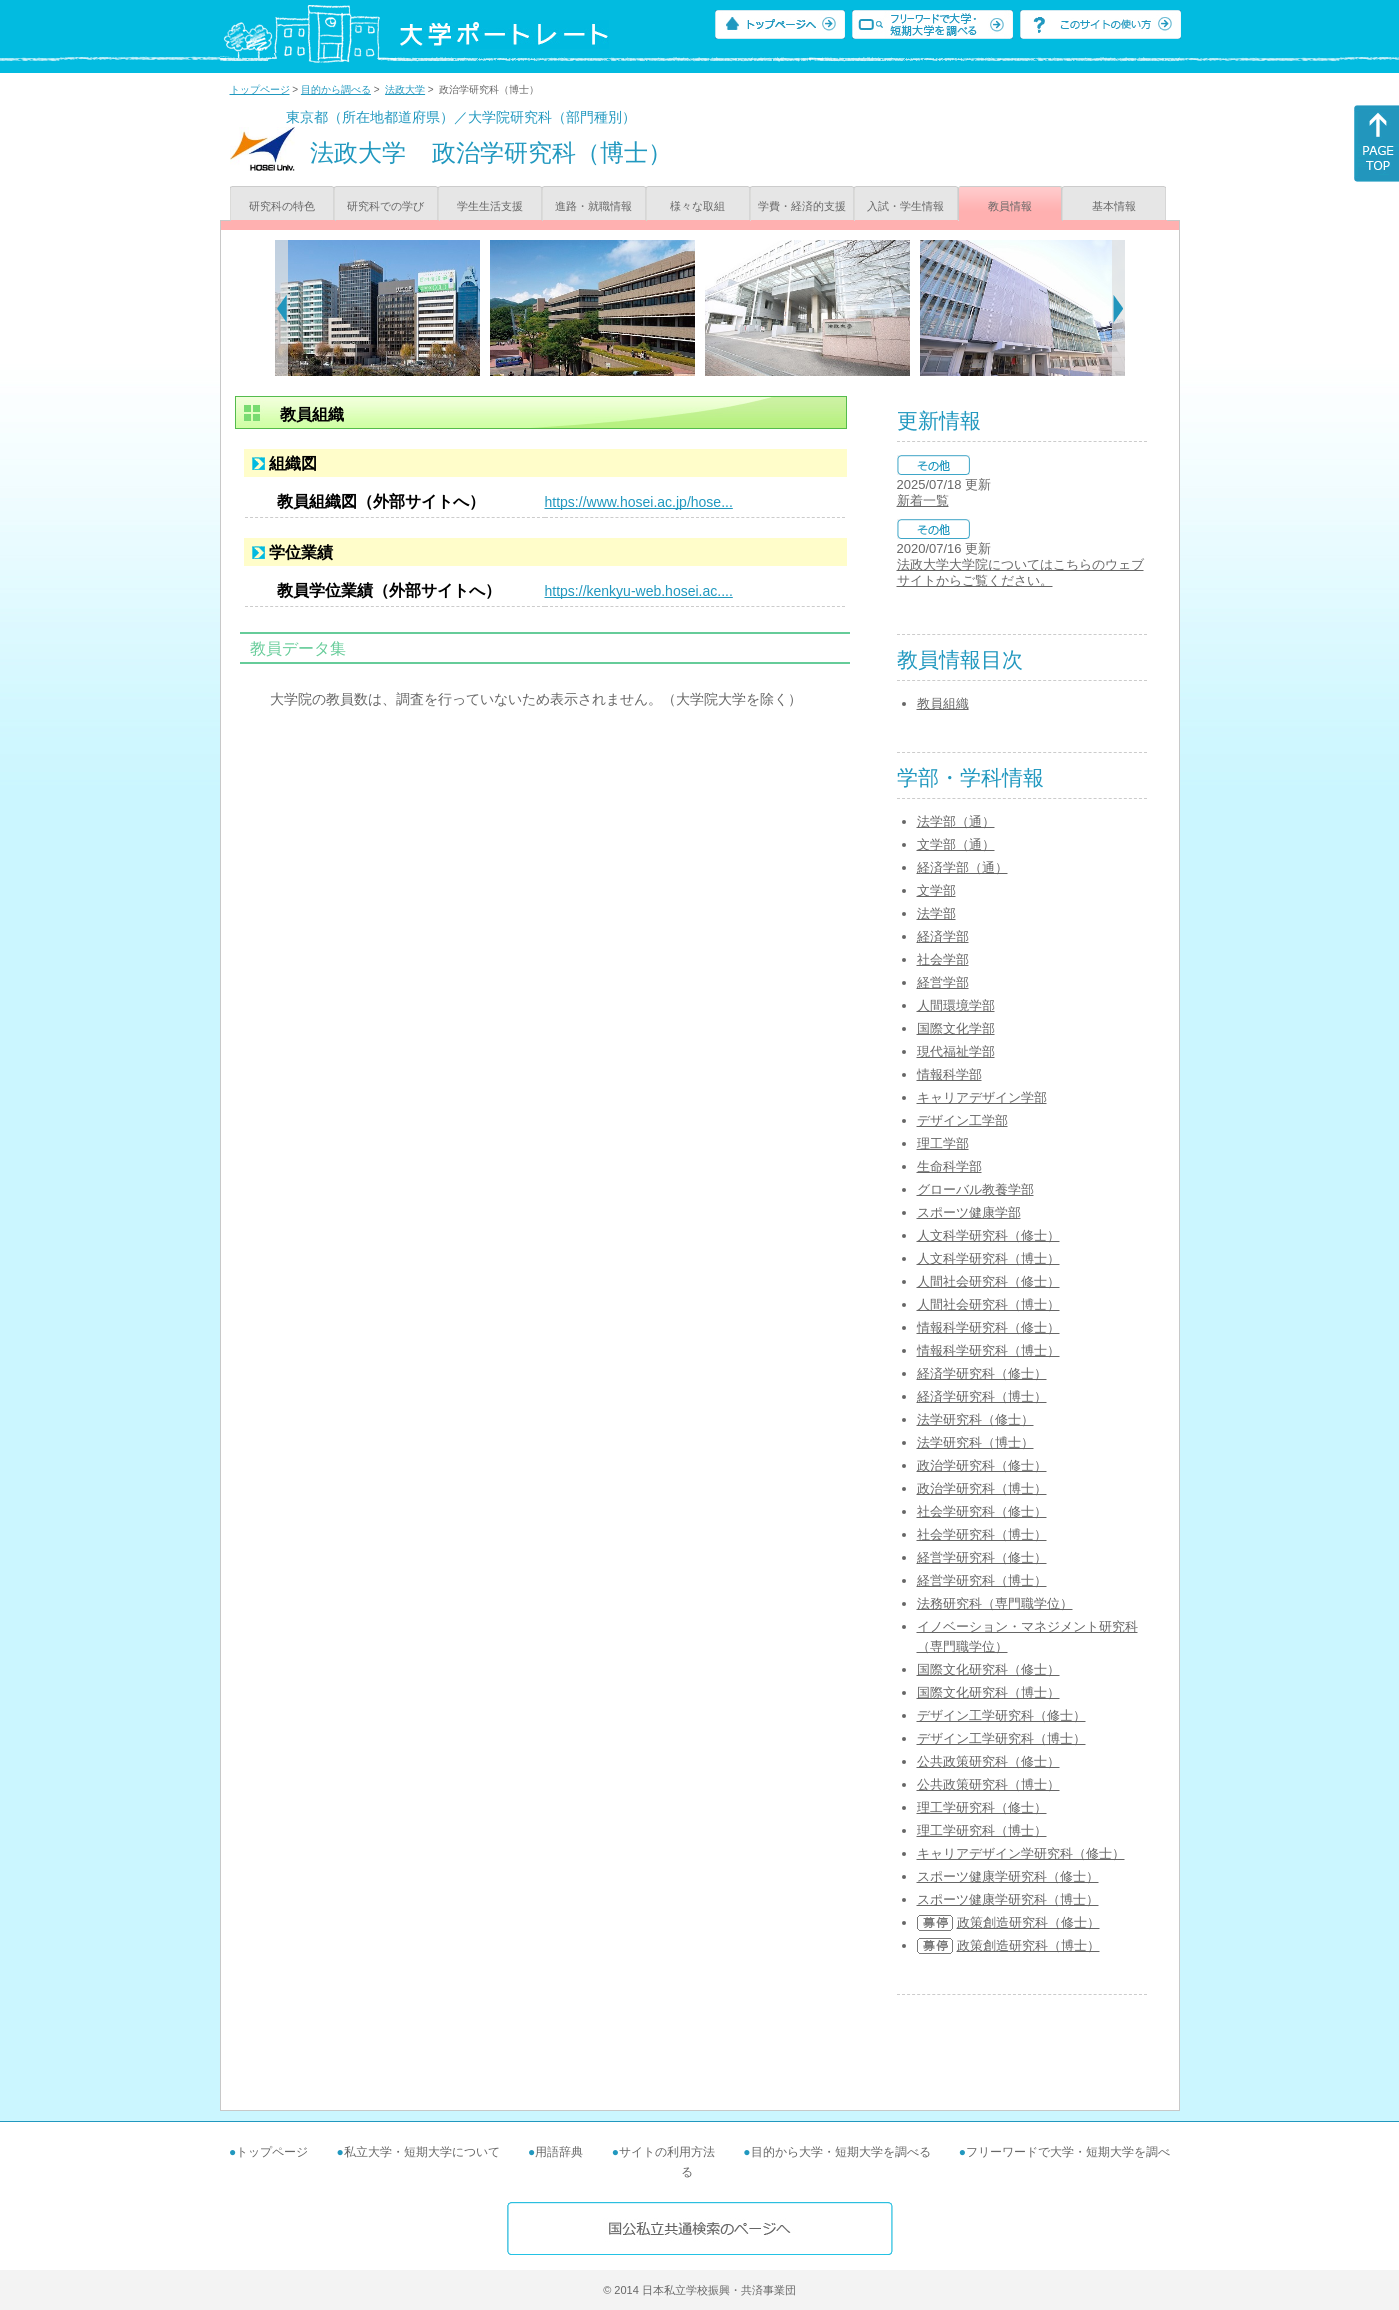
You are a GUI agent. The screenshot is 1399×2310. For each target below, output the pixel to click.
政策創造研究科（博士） (1028, 1945)
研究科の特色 (282, 206)
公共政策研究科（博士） (988, 1784)
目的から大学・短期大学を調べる (841, 2152)
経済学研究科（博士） (982, 1396)
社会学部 (943, 959)
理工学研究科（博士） (982, 1830)
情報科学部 (949, 1074)
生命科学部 (949, 1166)
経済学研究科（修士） (982, 1373)
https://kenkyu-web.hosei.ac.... (639, 591)
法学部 (936, 913)
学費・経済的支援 (802, 206)
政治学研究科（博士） (982, 1488)
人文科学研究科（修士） (988, 1235)
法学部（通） (956, 821)
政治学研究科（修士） (982, 1465)
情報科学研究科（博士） (988, 1350)
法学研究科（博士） (975, 1442)
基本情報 (1114, 206)
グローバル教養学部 (975, 1189)
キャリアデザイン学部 (982, 1097)
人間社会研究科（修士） (988, 1281)
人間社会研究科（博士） (988, 1304)
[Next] (1118, 308)
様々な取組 (697, 206)
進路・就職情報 (593, 206)
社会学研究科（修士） (982, 1511)
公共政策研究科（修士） (988, 1761)
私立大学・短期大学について (422, 2152)
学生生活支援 (490, 206)
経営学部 (943, 982)
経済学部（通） (962, 867)
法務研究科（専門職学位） (995, 1603)
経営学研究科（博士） (982, 1580)
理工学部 (943, 1143)
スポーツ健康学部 (969, 1212)
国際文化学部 (956, 1028)
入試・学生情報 (905, 206)
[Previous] (281, 308)
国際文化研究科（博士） (988, 1692)
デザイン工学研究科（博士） (1001, 1738)
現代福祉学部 (956, 1051)
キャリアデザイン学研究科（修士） (1021, 1853)
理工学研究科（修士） (982, 1807)
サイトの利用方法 (667, 2152)
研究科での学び (385, 206)
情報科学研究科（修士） (988, 1327)
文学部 (936, 890)
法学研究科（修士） (975, 1419)
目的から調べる (336, 89)
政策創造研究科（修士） (1028, 1922)
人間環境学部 (956, 1005)
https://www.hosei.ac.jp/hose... (639, 502)
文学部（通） (956, 844)
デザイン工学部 (962, 1120)
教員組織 (943, 703)
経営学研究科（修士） (982, 1557)
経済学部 (943, 936)
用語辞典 (559, 2152)
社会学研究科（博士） (982, 1534)
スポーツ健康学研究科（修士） (1008, 1876)
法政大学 (405, 89)
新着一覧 (923, 500)
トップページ (260, 89)
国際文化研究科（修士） (988, 1669)
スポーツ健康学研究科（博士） (1008, 1899)
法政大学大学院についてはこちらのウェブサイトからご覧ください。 (1020, 572)
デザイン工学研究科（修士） (1001, 1715)
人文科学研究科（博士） (988, 1258)
